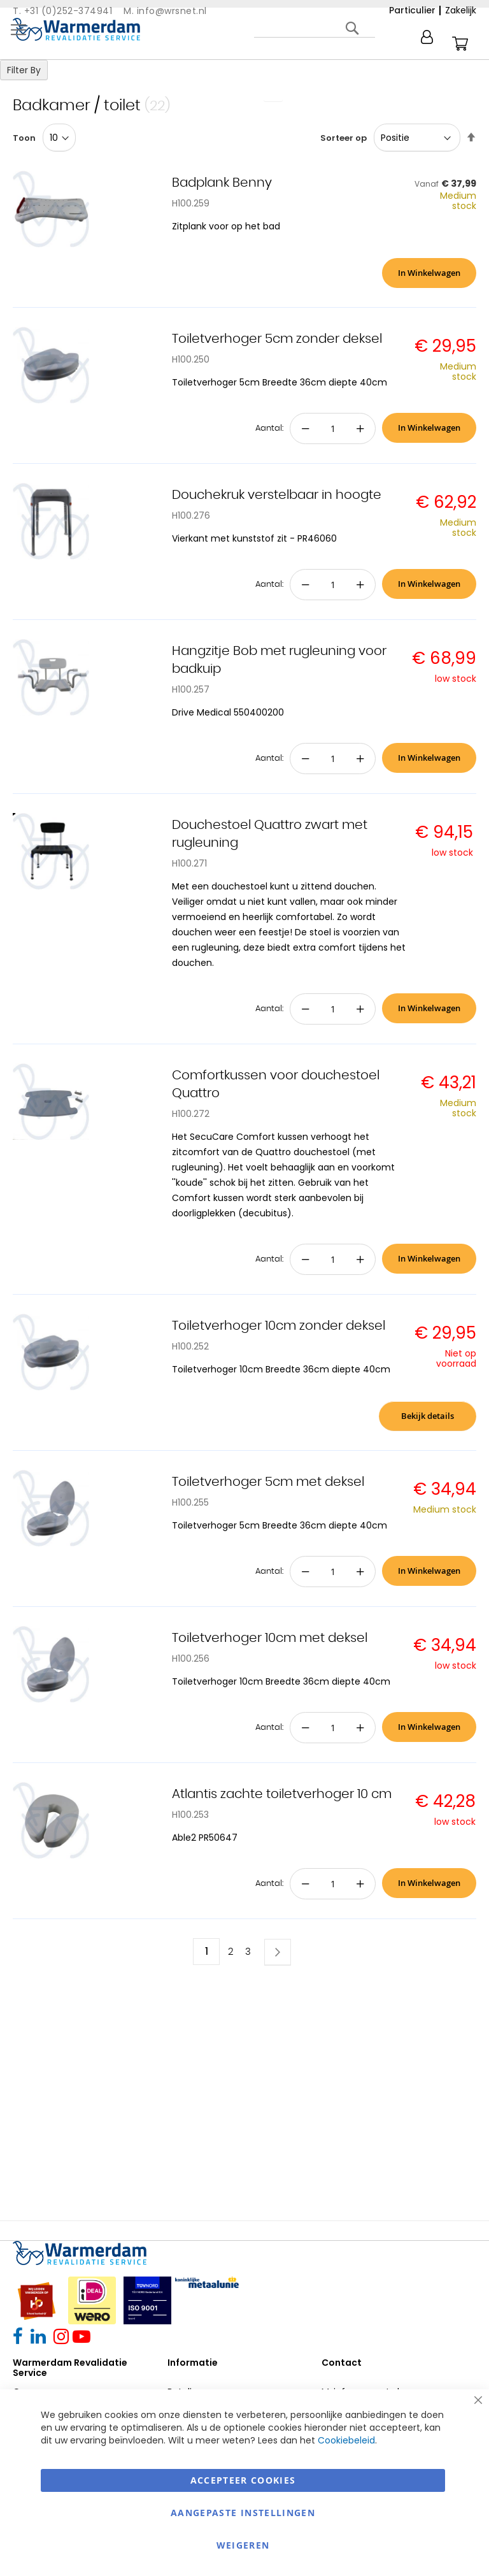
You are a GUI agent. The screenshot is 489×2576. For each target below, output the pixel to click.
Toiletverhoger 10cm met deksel (269, 1638)
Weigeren (243, 2545)
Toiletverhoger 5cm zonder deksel (277, 339)
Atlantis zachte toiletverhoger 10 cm (282, 1794)
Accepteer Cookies (243, 2480)
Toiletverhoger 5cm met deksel (268, 1482)
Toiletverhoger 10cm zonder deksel (278, 1326)
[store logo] (76, 29)
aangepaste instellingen (243, 2513)
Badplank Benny (222, 182)
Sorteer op (343, 138)
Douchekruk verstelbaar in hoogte (276, 495)
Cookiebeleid (346, 2440)
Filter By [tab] (24, 70)
